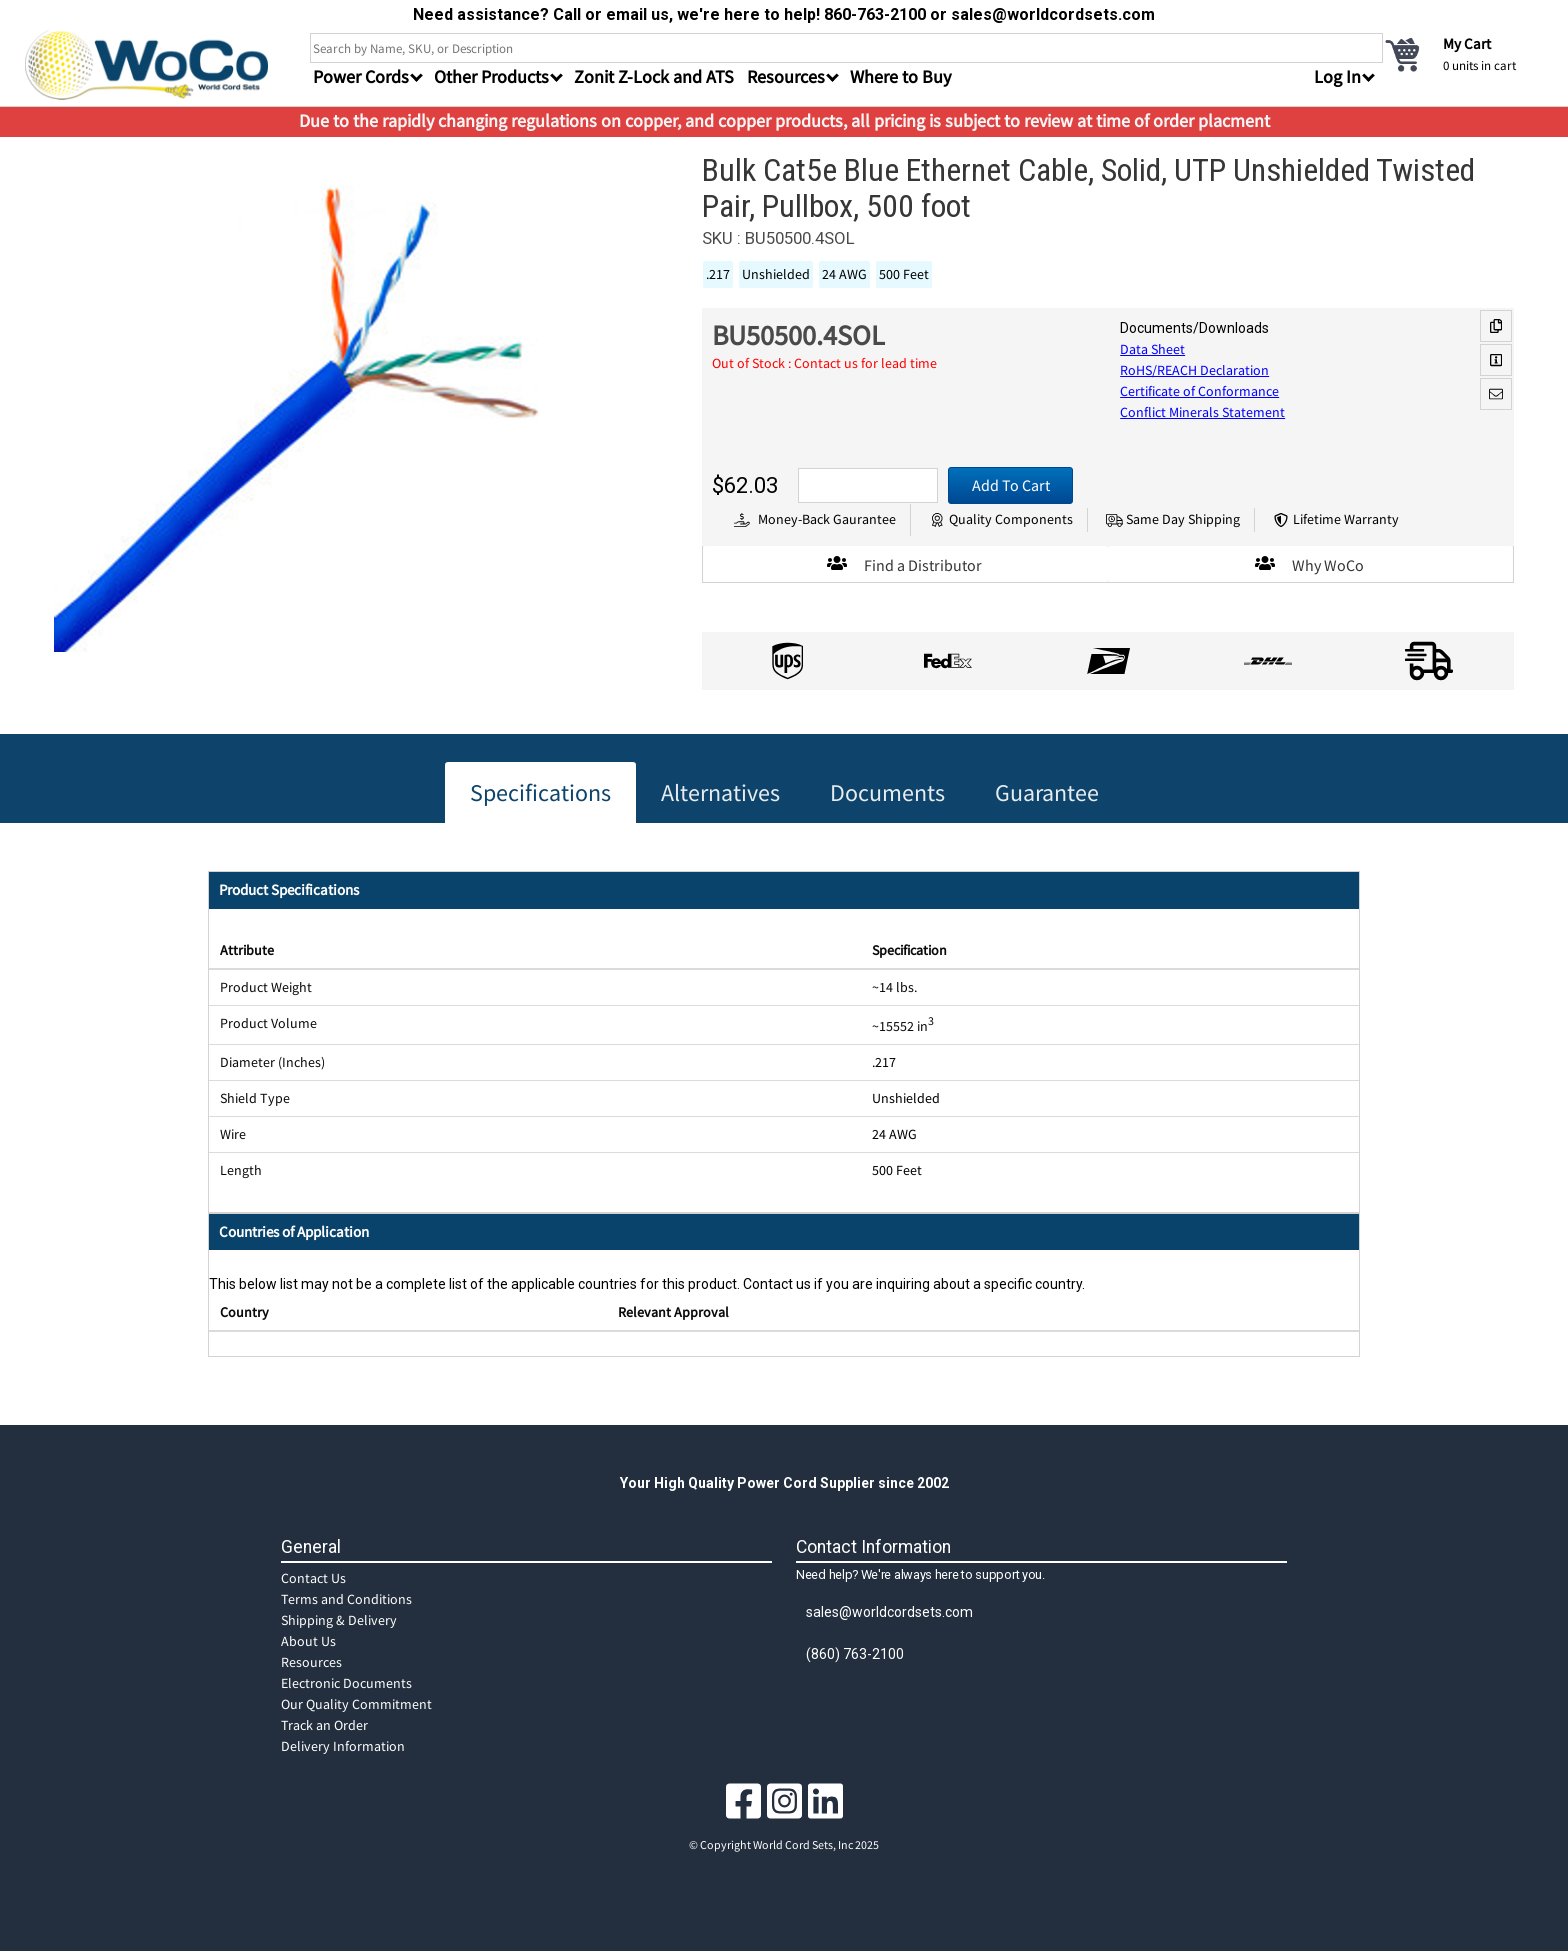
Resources (311, 1662)
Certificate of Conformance (1199, 391)
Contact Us (313, 1578)
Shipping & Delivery (339, 1620)
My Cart (1467, 43)
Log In (1337, 76)
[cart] (1463, 54)
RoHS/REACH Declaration (1194, 370)
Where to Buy (900, 76)
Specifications (540, 792)
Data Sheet (1152, 349)
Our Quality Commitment (356, 1704)
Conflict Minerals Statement (1202, 412)
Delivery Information (343, 1746)
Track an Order (324, 1725)
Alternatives (720, 792)
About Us (308, 1641)
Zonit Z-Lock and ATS (654, 76)
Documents (887, 792)
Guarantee (1047, 792)
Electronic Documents (346, 1683)
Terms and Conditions (346, 1599)
